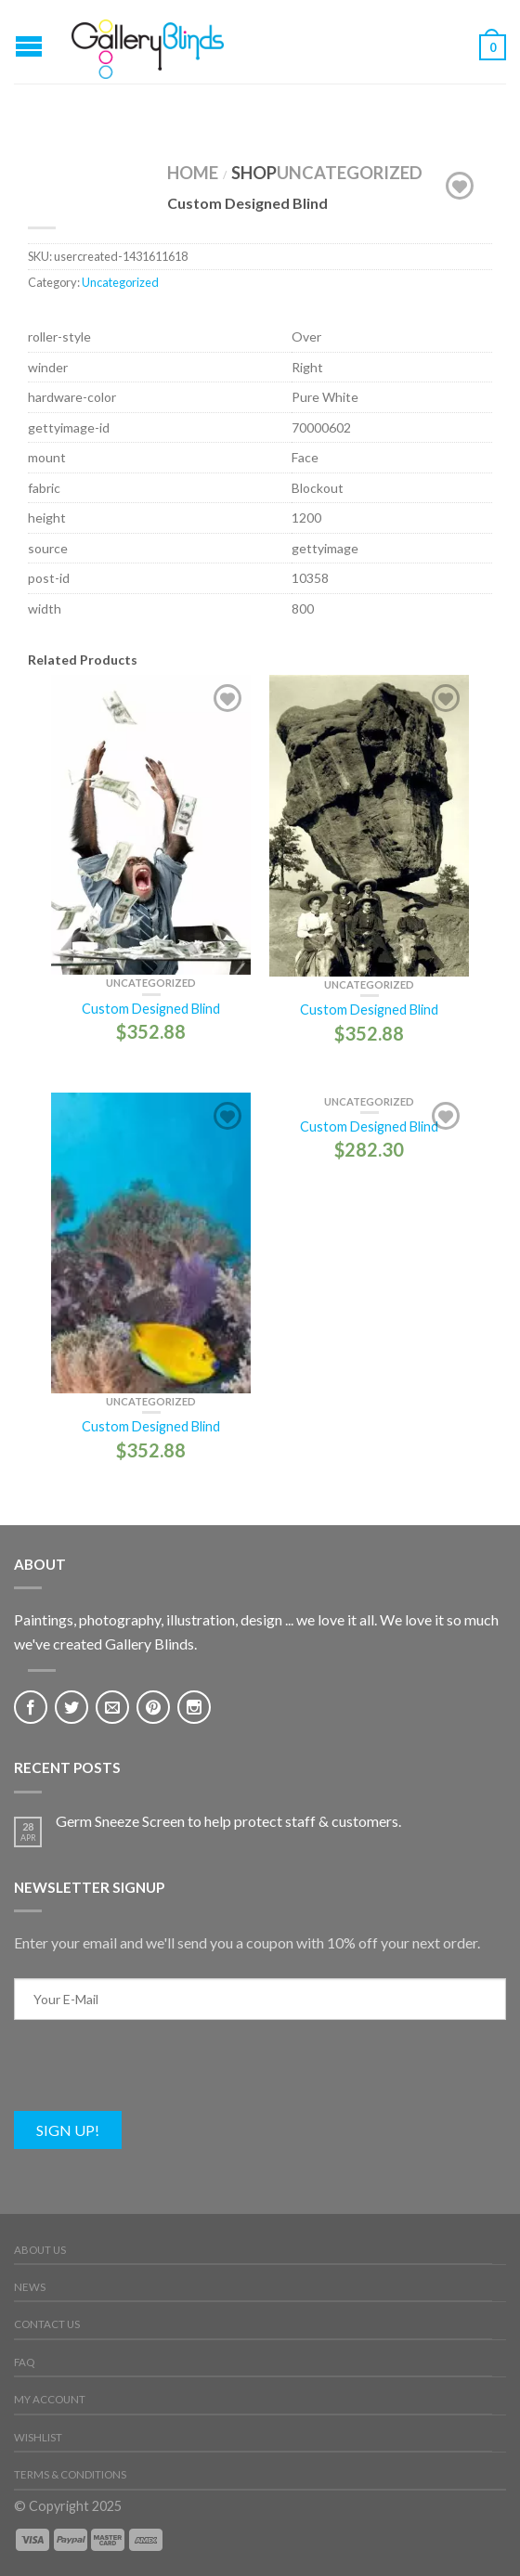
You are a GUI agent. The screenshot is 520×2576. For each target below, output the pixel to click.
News (30, 2287)
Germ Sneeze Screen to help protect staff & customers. (228, 1821)
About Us (40, 2250)
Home (192, 172)
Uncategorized (349, 172)
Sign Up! (67, 2130)
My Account (49, 2399)
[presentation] (155, 2075)
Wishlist (38, 2437)
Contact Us (47, 2324)
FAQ (24, 2362)
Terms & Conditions (70, 2474)
